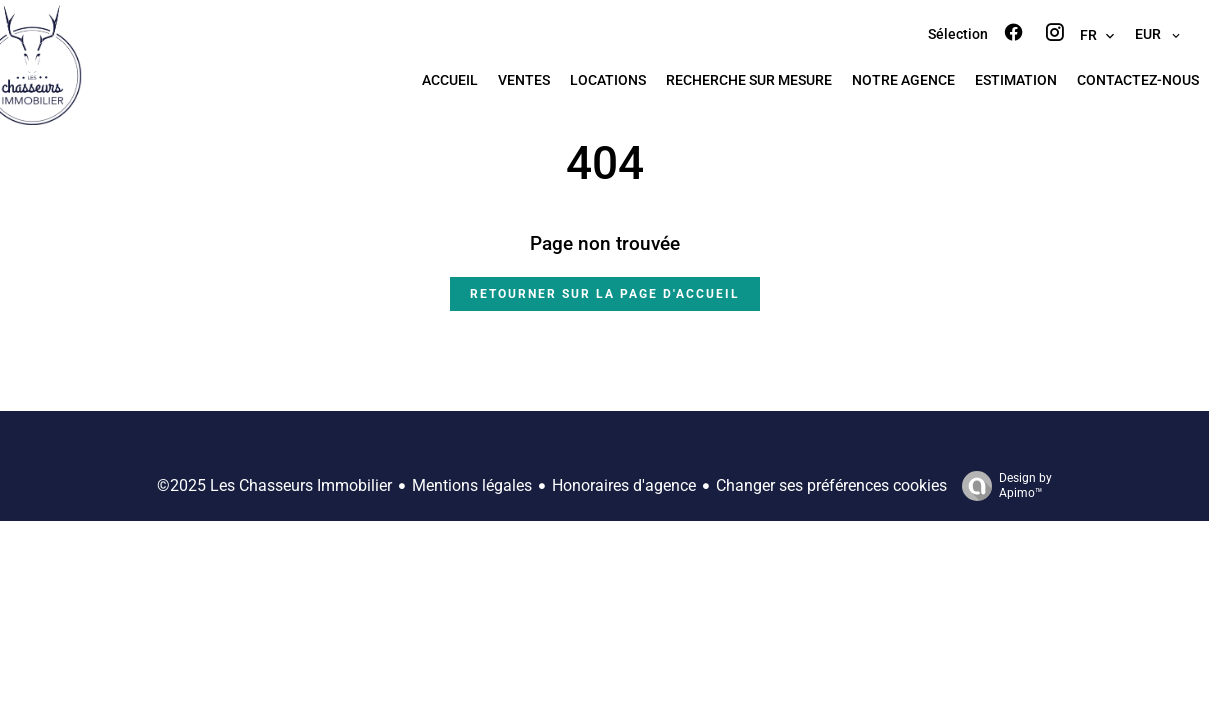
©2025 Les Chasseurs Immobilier (274, 485)
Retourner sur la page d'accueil (605, 294)
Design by (1002, 486)
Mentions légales (472, 485)
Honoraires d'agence (624, 485)
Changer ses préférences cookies (831, 485)
